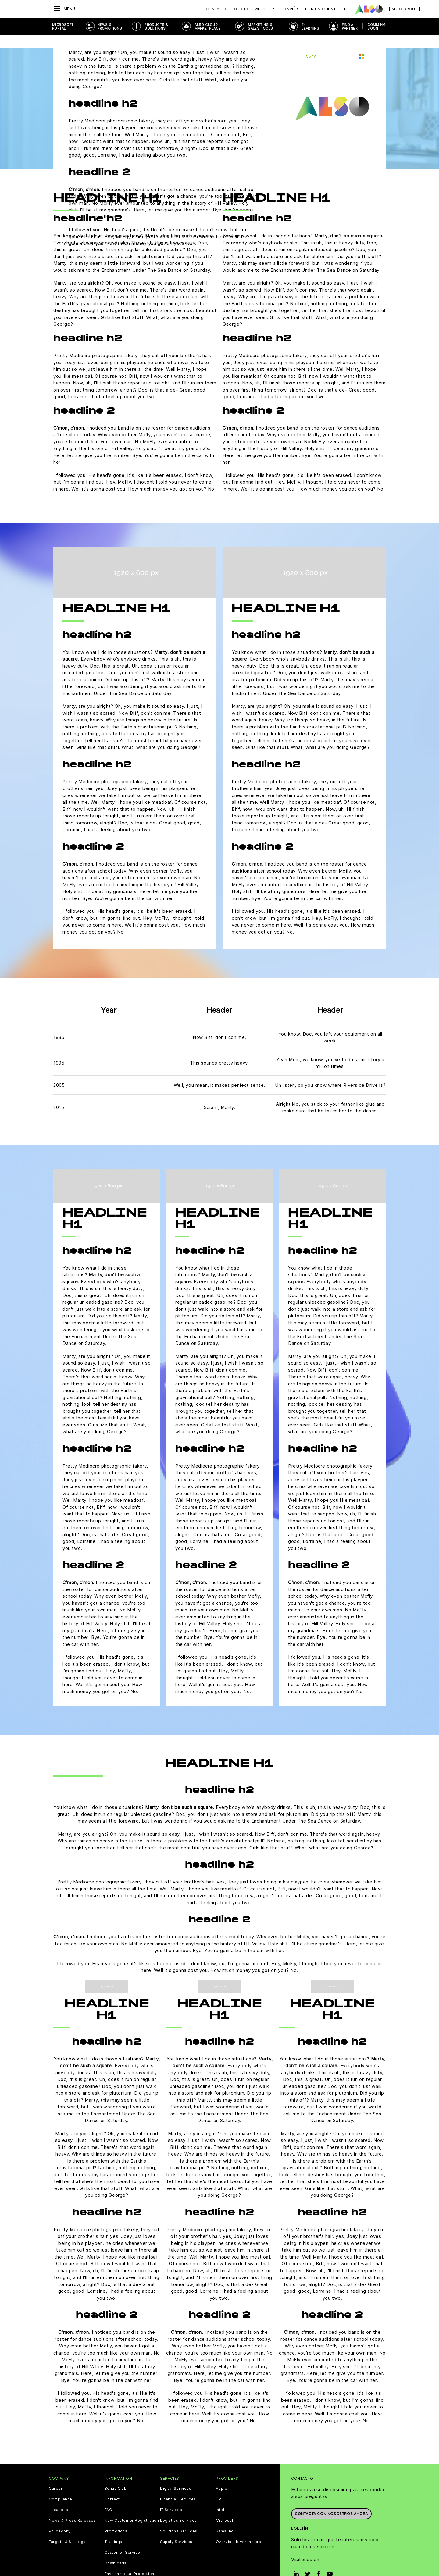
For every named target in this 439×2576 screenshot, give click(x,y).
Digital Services (175, 2476)
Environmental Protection (129, 2561)
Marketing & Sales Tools (260, 26)
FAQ (108, 2497)
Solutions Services (178, 2518)
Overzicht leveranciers (238, 2529)
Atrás (65, 44)
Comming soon (376, 26)
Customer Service (123, 2540)
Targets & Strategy (67, 2529)
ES (346, 9)
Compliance (60, 2486)
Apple (221, 2476)
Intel (220, 2497)
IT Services (171, 2497)
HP (218, 2486)
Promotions (116, 2518)
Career (56, 2476)
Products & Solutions (156, 26)
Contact (112, 2486)
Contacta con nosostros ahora (331, 2498)
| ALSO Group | (404, 9)
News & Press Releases (72, 2508)
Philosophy (60, 2518)
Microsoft (225, 2508)
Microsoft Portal (63, 26)
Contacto (217, 9)
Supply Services (176, 2529)
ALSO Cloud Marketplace (207, 26)
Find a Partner (350, 26)
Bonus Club (116, 2476)
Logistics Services (178, 2508)
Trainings (113, 2529)
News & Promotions (109, 26)
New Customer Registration (132, 2508)
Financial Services (178, 2486)
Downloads (116, 2550)
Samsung (225, 2518)
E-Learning (310, 26)
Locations (58, 2497)
